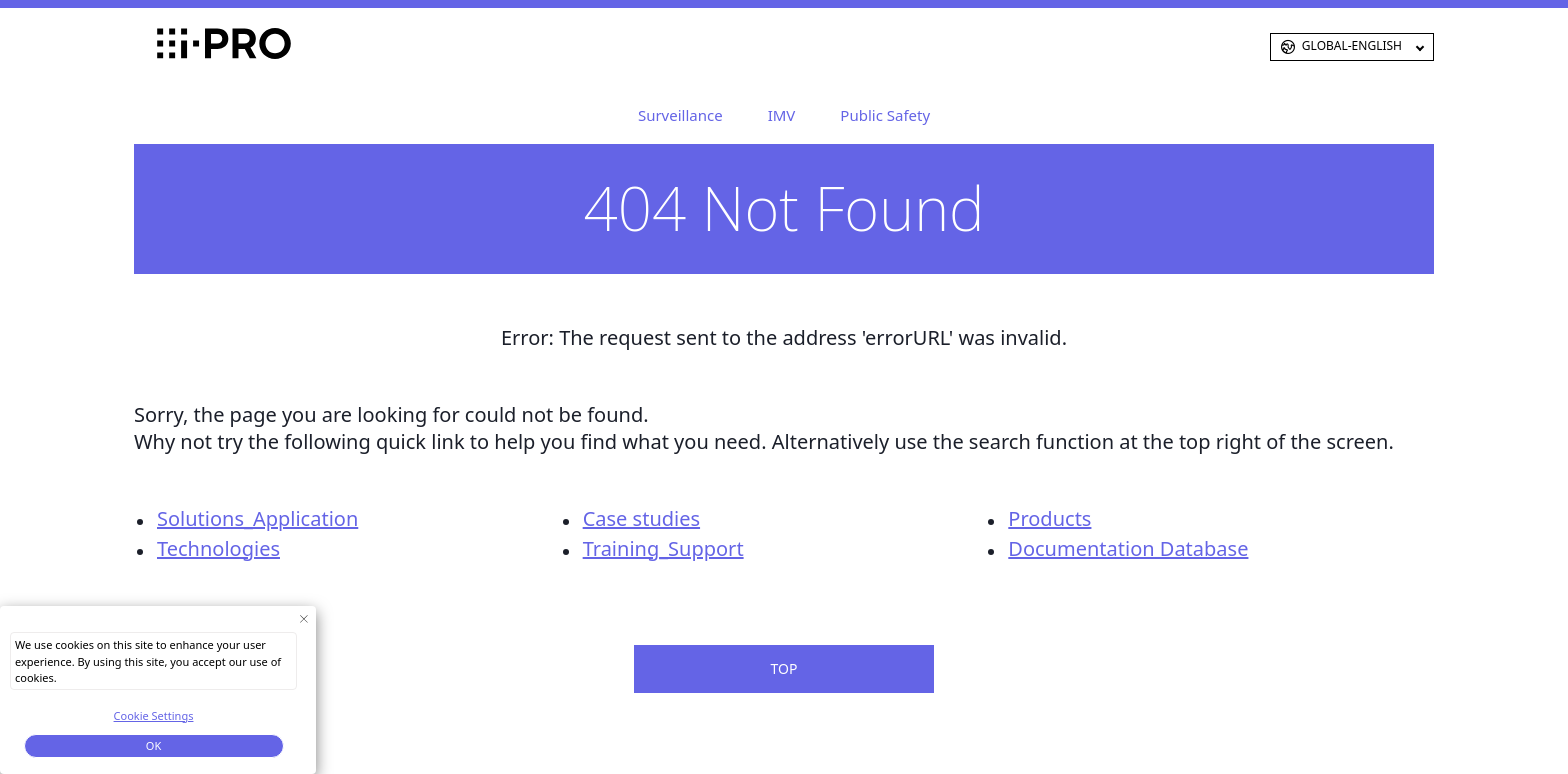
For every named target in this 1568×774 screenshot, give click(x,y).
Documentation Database (1128, 548)
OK (153, 745)
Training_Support (663, 548)
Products (1049, 518)
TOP (784, 668)
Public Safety (885, 115)
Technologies (218, 548)
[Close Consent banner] (303, 618)
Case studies (641, 518)
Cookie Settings (154, 715)
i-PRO (189, 47)
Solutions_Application (257, 518)
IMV (782, 115)
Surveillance (680, 115)
